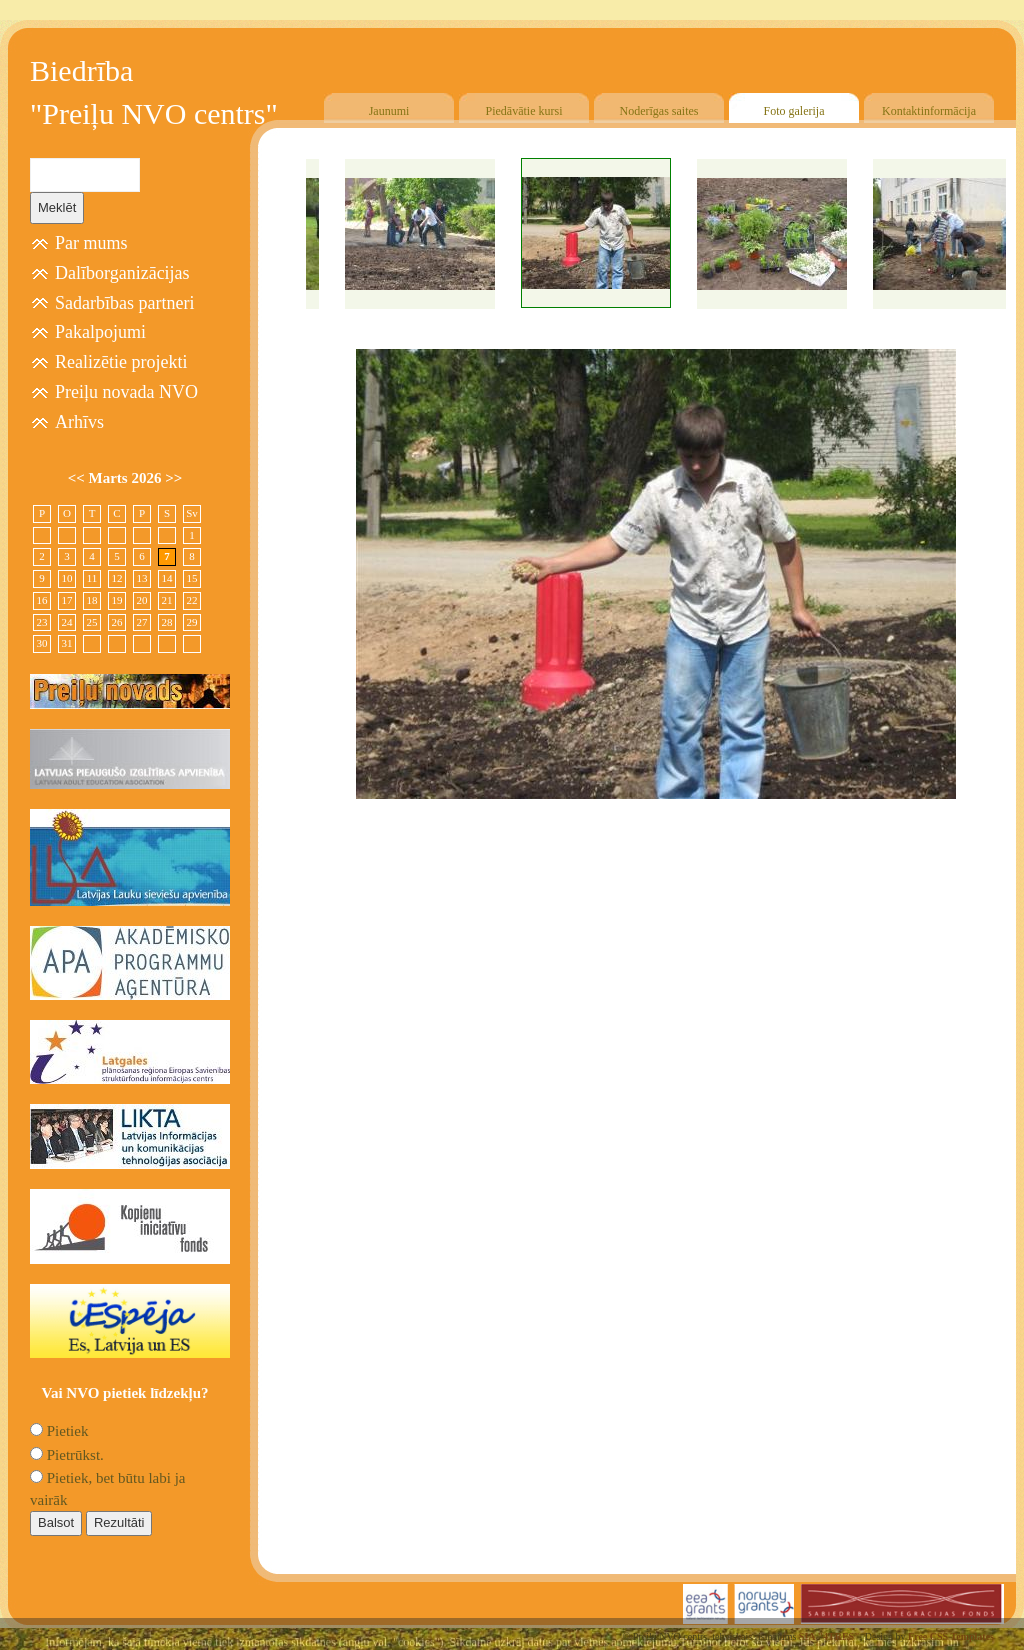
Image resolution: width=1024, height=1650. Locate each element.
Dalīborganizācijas (122, 273)
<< (78, 478)
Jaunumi (389, 111)
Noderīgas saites (659, 111)
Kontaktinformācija (929, 111)
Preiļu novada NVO (126, 392)
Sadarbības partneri (124, 303)
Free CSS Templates (951, 1636)
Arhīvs (79, 422)
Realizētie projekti (121, 362)
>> (173, 478)
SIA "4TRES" (829, 1636)
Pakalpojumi (100, 332)
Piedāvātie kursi (524, 111)
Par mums (91, 243)
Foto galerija (794, 111)
